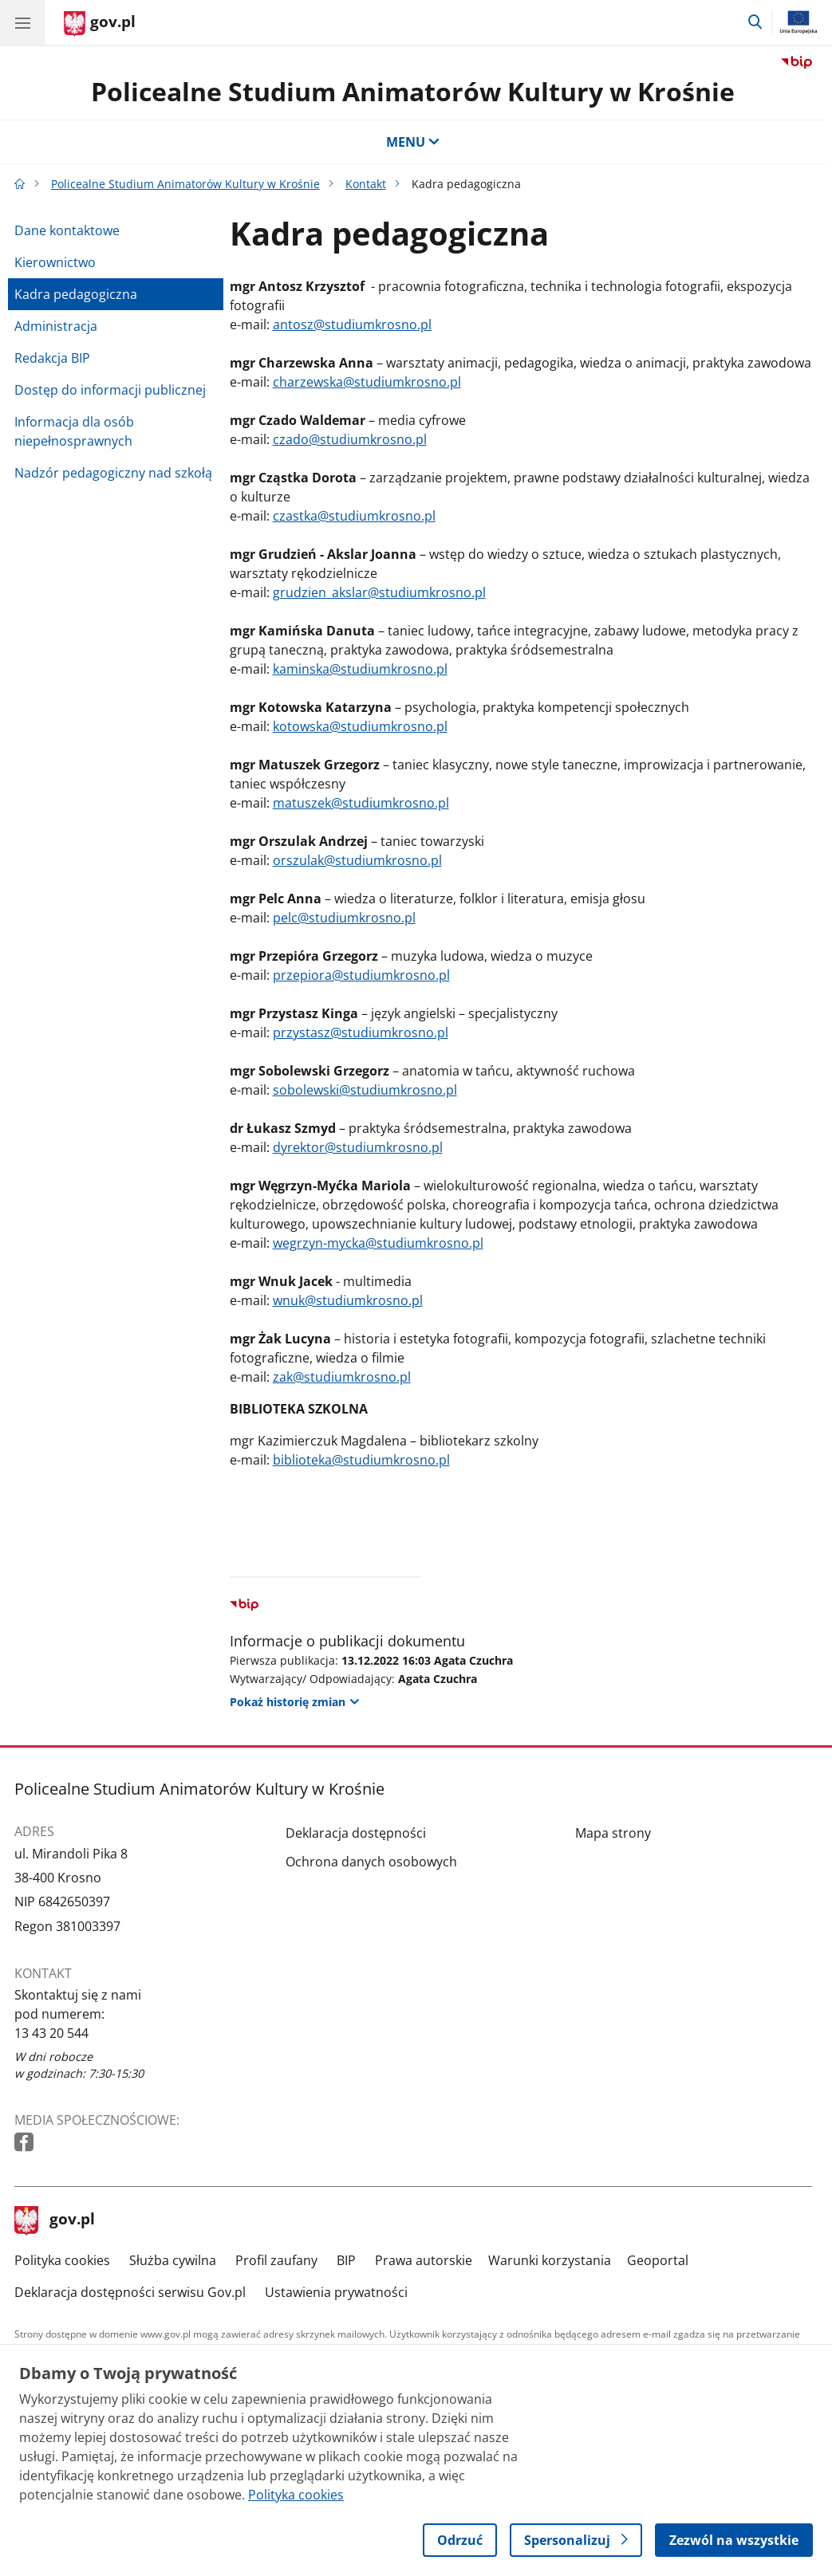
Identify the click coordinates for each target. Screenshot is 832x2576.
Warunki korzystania (549, 2260)
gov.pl (55, 2220)
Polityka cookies (62, 2260)
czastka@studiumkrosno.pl (354, 516)
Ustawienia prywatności (336, 2292)
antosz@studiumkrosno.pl (352, 324)
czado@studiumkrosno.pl (350, 439)
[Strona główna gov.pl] (100, 24)
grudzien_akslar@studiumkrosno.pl (379, 592)
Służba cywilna (172, 2260)
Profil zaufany (276, 2260)
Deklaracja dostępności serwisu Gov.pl (130, 2292)
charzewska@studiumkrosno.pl (367, 382)
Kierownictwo (55, 262)
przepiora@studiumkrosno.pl (361, 975)
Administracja (55, 326)
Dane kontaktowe (67, 230)
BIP (346, 2260)
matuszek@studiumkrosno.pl (361, 803)
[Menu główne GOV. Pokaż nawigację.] (22, 22)
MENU (413, 142)
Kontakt (365, 183)
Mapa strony (613, 1833)
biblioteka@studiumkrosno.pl (361, 1460)
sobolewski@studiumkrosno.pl (365, 1090)
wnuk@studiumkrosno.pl (348, 1300)
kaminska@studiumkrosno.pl (360, 669)
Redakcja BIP (52, 358)
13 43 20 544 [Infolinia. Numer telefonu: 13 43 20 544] (51, 2033)
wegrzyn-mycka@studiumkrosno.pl (378, 1243)
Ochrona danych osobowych (371, 1861)
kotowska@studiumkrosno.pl (360, 726)
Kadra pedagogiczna (75, 294)
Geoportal (657, 2260)
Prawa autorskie (423, 2260)
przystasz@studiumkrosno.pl (360, 1032)
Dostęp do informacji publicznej (110, 390)
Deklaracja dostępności (356, 1833)
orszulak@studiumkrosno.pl (357, 860)
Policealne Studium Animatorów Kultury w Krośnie (413, 91)
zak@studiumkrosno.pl (342, 1377)
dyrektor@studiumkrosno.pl (358, 1147)
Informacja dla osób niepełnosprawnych (74, 431)
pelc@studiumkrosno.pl (344, 917)
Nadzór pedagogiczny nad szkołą (113, 473)
